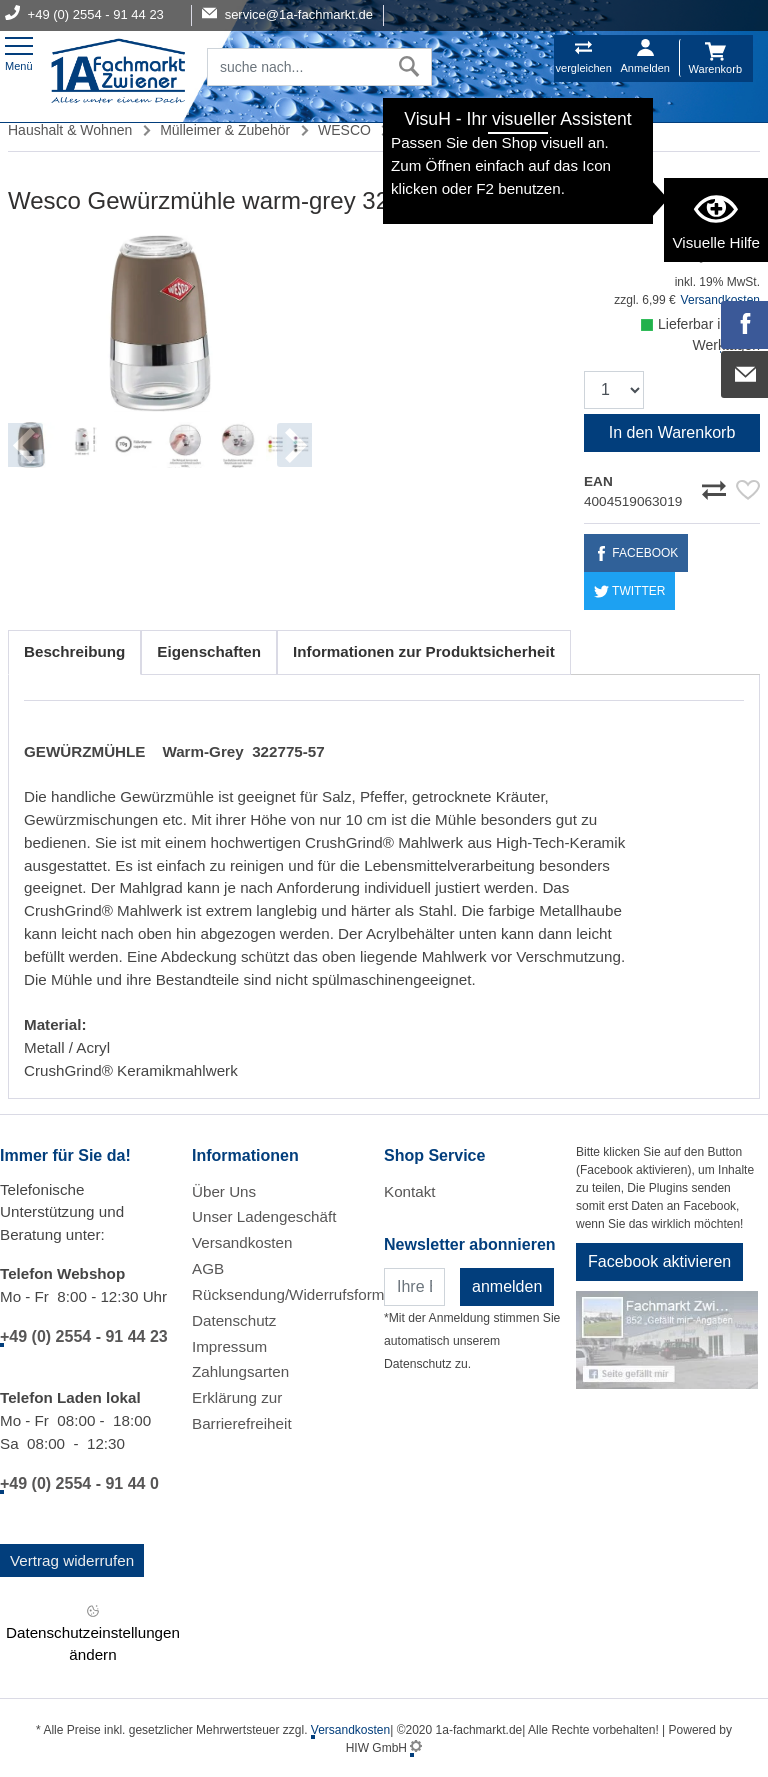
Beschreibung (74, 651)
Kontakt (410, 1191)
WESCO (344, 130)
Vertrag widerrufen (72, 1560)
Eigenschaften (209, 651)
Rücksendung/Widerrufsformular (301, 1294)
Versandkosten (242, 1242)
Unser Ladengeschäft (264, 1216)
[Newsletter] (414, 1287)
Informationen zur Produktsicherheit (424, 651)
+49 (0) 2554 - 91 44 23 (84, 1336)
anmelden (507, 1286)
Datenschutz (234, 1320)
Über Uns (224, 1191)
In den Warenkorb (672, 432)
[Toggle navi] (19, 51)
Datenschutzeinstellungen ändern (93, 1631)
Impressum (229, 1346)
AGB (208, 1268)
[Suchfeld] (297, 67)
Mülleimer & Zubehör (225, 130)
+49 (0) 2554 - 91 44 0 (79, 1483)
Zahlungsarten (240, 1371)
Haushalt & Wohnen (70, 130)
